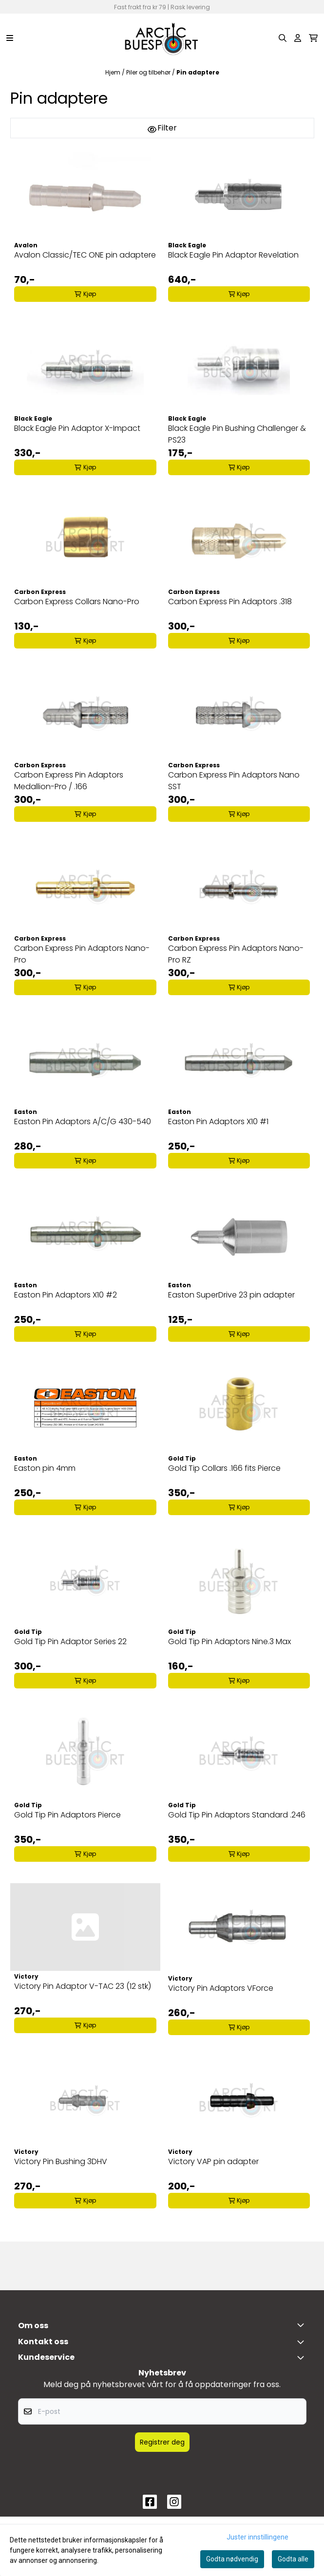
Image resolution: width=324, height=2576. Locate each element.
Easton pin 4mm (45, 1468)
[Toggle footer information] (302, 2325)
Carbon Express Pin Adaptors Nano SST (234, 780)
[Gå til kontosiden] (297, 38)
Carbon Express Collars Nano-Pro (76, 601)
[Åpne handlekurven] (313, 38)
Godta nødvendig (232, 2559)
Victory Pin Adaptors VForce (220, 1988)
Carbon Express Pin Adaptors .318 (230, 601)
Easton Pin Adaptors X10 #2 (65, 1294)
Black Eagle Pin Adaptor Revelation (233, 254)
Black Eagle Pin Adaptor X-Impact (77, 428)
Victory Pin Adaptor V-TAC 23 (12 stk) (82, 1986)
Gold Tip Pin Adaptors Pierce (67, 1814)
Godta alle (293, 2559)
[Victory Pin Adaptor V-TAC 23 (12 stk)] (85, 1927)
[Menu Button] (9, 38)
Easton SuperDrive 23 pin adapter (231, 1294)
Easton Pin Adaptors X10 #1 (218, 1121)
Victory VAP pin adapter (213, 2161)
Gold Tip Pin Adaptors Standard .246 (236, 1814)
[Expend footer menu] (302, 2357)
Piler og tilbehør (149, 72)
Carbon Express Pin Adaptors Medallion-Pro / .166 (68, 780)
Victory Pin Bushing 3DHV (60, 2161)
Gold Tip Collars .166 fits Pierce (224, 1468)
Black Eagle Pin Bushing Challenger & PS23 (237, 434)
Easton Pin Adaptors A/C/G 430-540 (82, 1121)
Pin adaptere (197, 72)
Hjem (113, 72)
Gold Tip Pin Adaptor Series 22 (70, 1641)
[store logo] (162, 38)
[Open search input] (282, 38)
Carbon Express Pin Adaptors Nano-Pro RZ (236, 954)
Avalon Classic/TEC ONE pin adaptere (85, 254)
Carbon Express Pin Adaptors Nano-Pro (82, 954)
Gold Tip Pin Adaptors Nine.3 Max (229, 1641)
